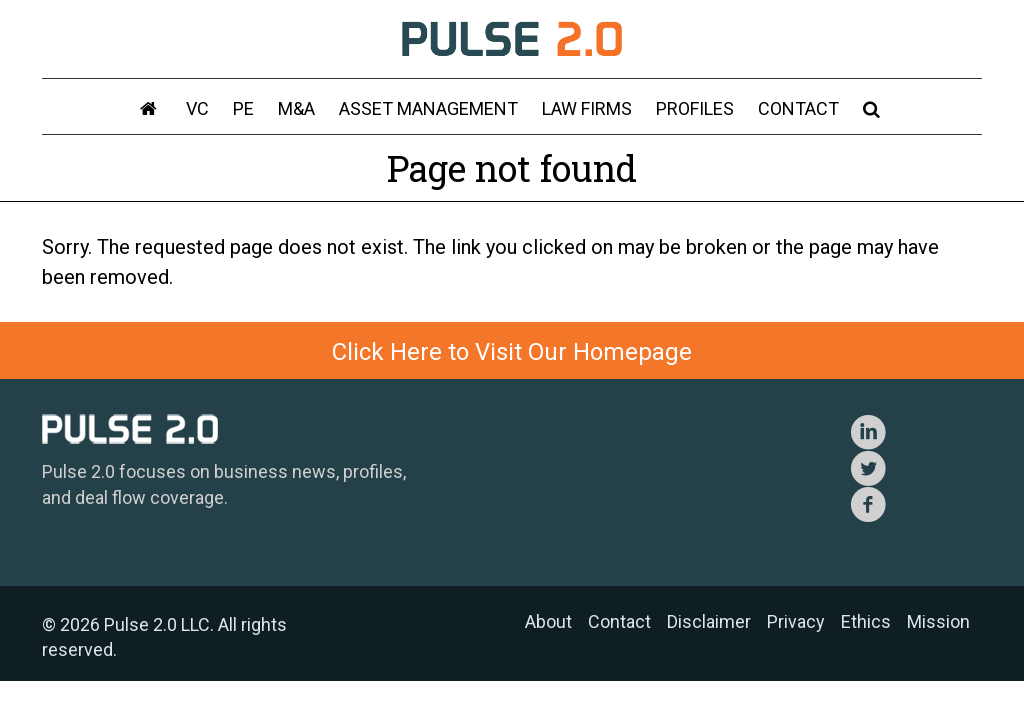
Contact (798, 108)
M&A (296, 108)
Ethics (866, 621)
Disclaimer (709, 621)
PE (243, 108)
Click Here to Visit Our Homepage (512, 352)
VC (197, 108)
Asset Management (428, 108)
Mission (938, 621)
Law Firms (587, 108)
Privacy (796, 621)
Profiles (695, 108)
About (548, 621)
